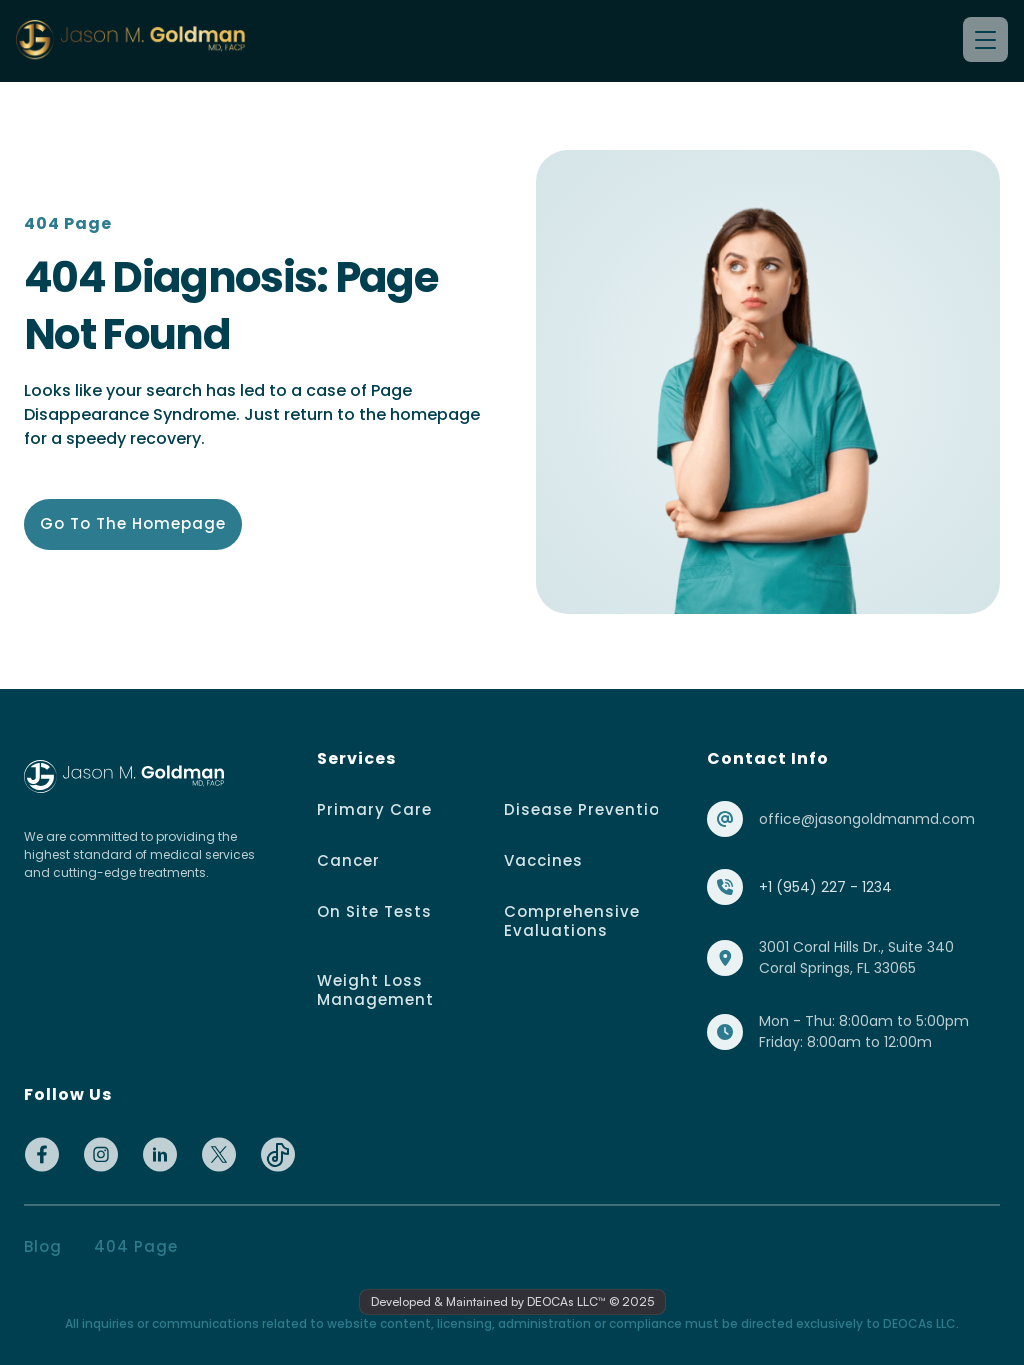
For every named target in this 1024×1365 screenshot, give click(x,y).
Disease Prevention (587, 809)
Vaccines (543, 860)
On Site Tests (374, 911)
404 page (136, 1246)
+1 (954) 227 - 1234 (825, 887)
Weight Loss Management (375, 990)
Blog (43, 1246)
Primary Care (374, 809)
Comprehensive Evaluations (574, 921)
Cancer (348, 860)
